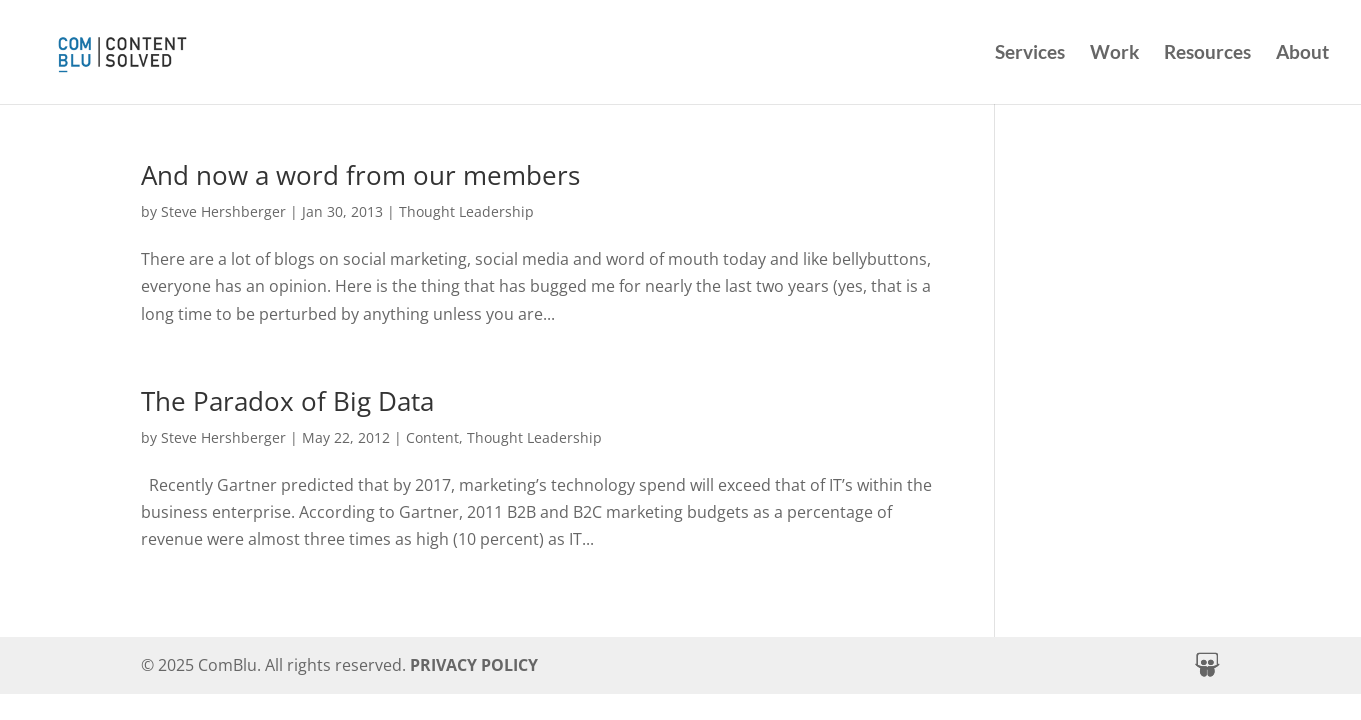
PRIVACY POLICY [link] (474, 665)
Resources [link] (1207, 54)
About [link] (1302, 54)
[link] (168, 49)
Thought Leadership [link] (466, 211)
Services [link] (1030, 54)
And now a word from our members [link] (360, 175)
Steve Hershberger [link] (223, 211)
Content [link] (432, 437)
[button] (1207, 665)
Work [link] (1114, 54)
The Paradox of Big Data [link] (287, 401)
